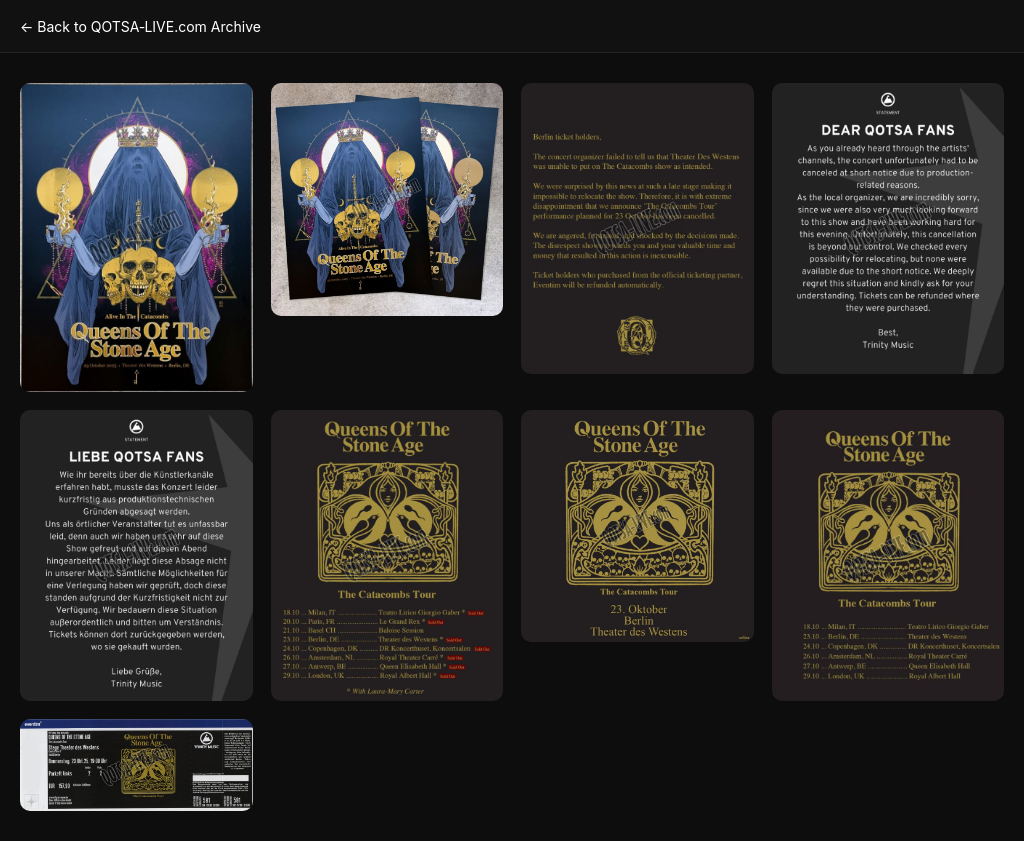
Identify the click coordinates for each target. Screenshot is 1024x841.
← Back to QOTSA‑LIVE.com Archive (140, 26)
